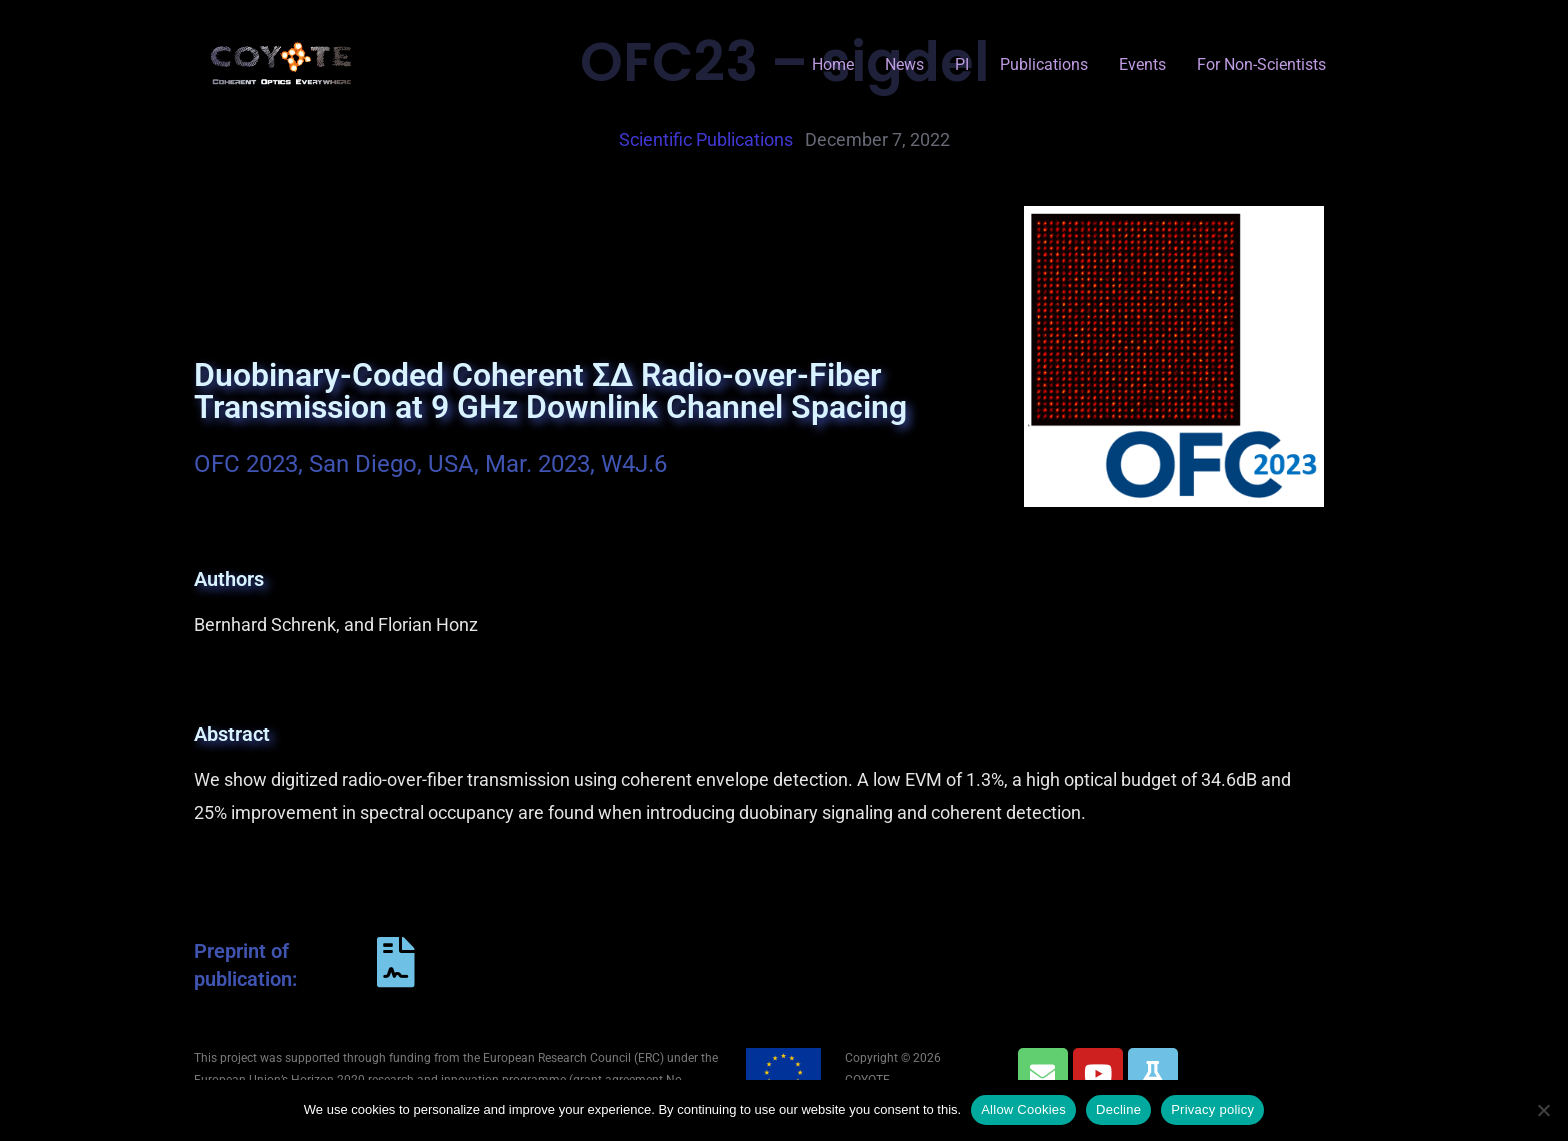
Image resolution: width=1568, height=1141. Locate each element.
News (904, 64)
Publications (1044, 64)
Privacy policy (1212, 1109)
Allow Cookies (1023, 1109)
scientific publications (706, 139)
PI (962, 64)
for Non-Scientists (1261, 64)
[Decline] (1543, 1110)
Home (833, 64)
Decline (1118, 1109)
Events (1142, 64)
